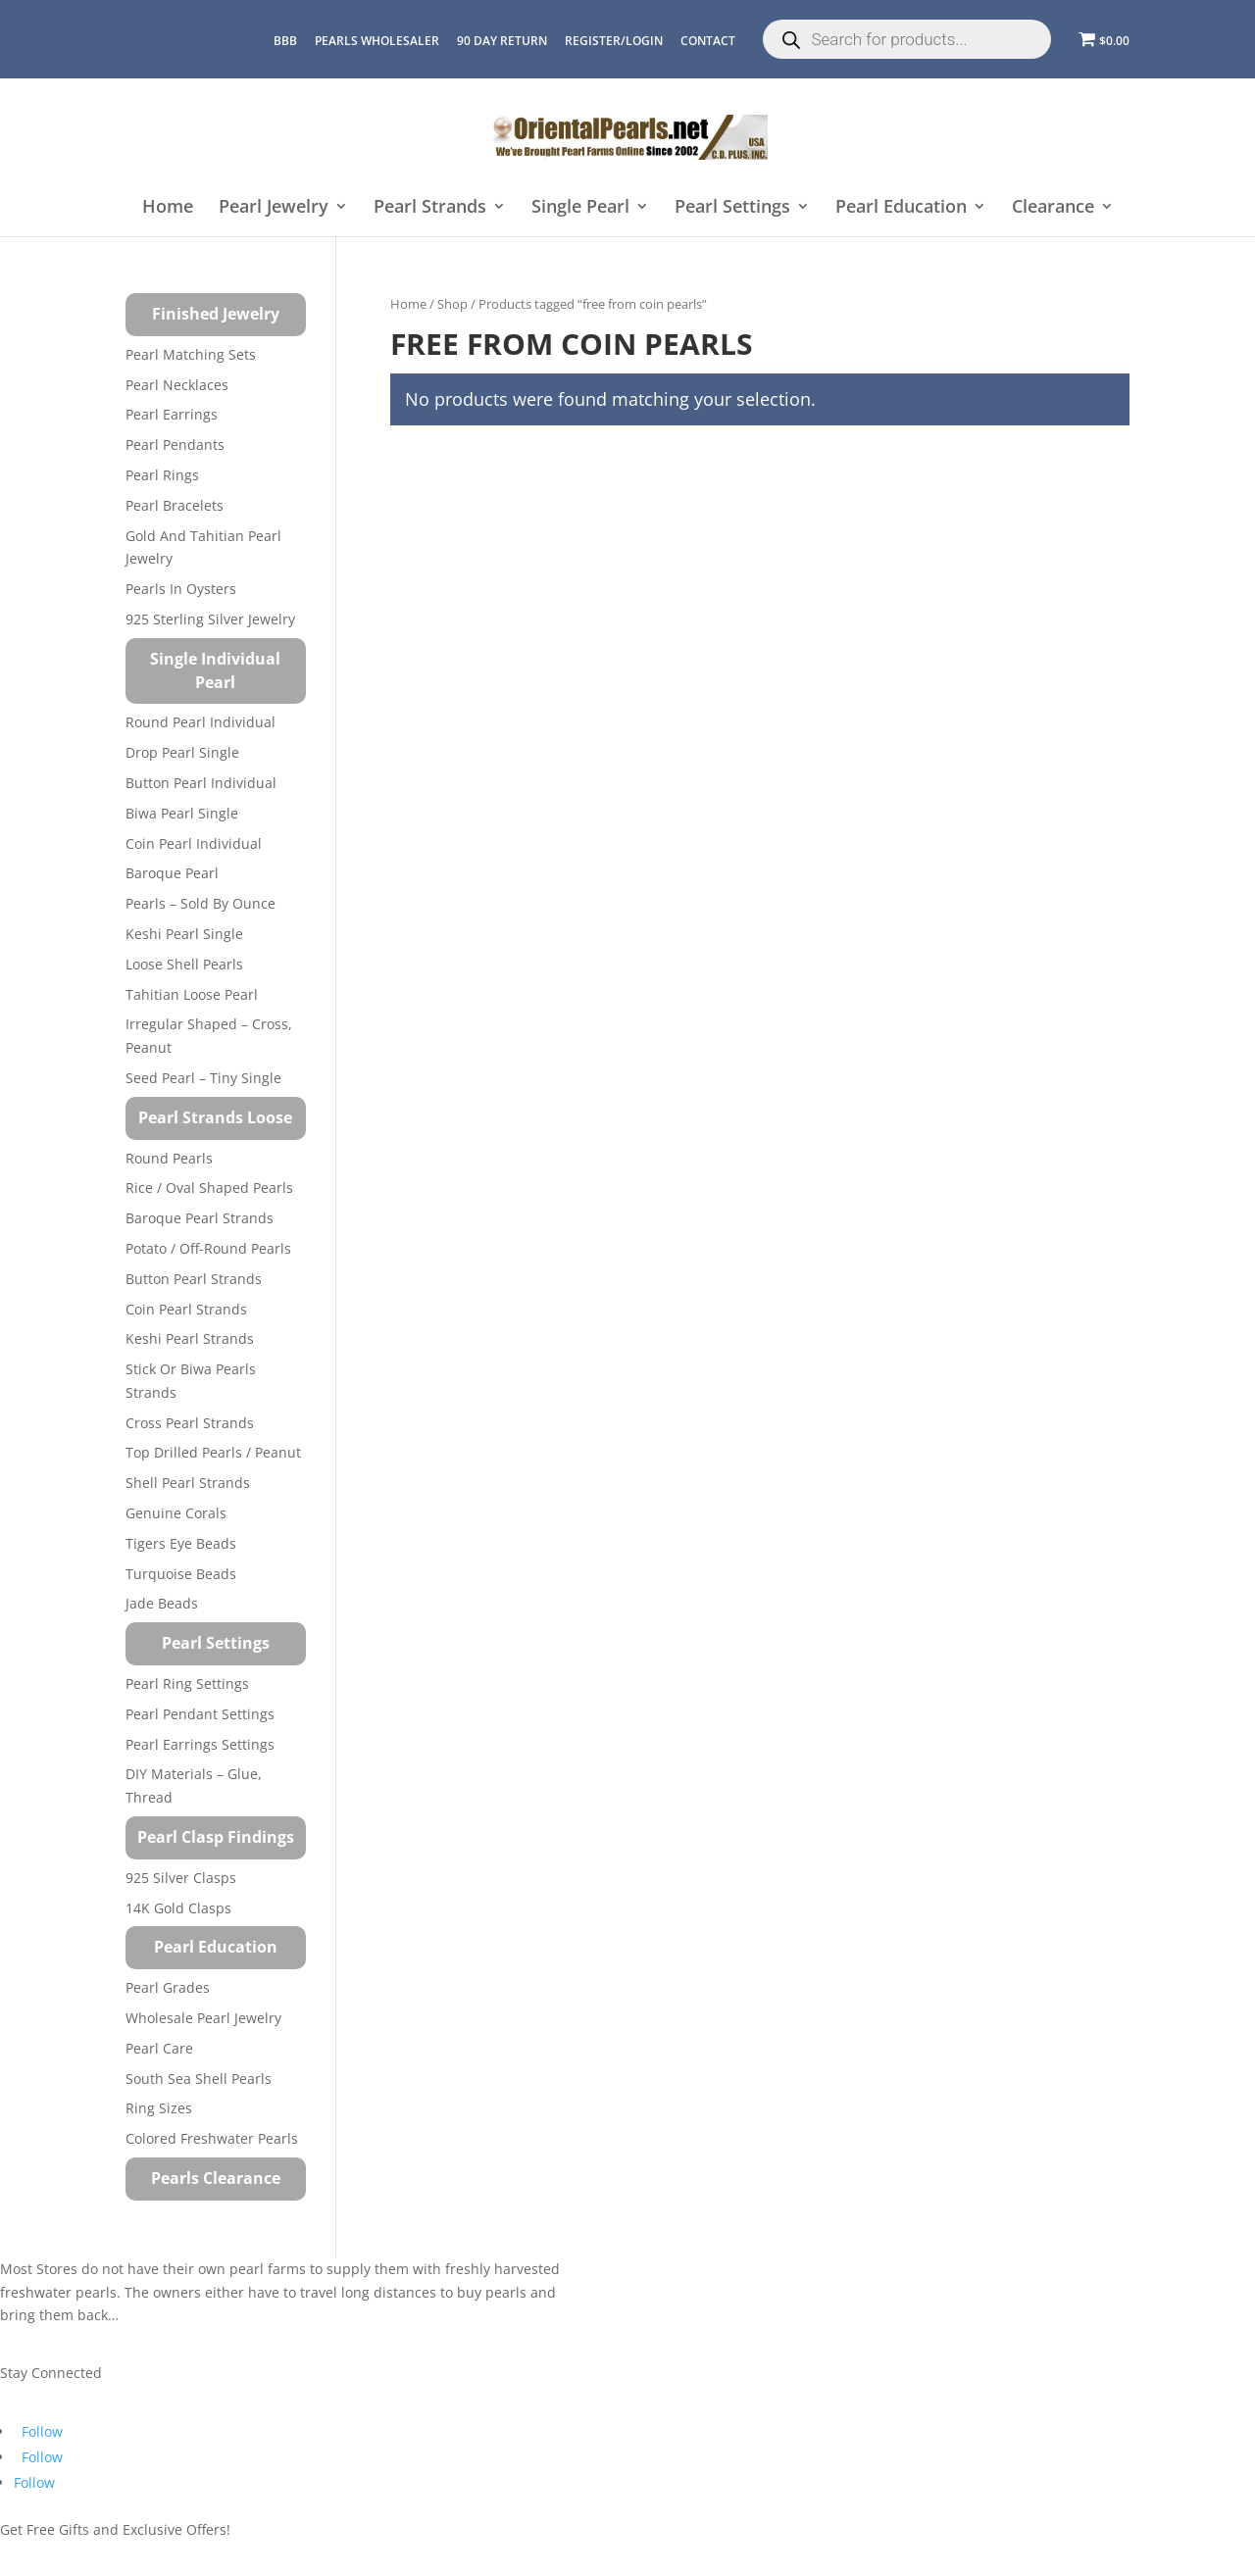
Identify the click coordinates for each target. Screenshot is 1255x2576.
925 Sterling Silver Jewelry (210, 619)
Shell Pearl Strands (188, 1482)
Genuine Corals (176, 1513)
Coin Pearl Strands (186, 1309)
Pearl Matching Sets (191, 354)
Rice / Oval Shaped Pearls (209, 1187)
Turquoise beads (181, 1573)
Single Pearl (580, 207)
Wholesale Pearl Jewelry (203, 2017)
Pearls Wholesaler (377, 40)
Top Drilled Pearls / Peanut (213, 1452)
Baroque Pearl (172, 873)
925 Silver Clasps (181, 1877)
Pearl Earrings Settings (200, 1744)
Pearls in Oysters (181, 588)
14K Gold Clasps (178, 1908)
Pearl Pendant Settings (200, 1714)
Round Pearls (169, 1158)
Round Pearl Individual (201, 722)
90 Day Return (502, 40)
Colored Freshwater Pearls (212, 2138)
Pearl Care (159, 2048)
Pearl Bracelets (175, 505)
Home (167, 207)
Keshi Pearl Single (184, 933)
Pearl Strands (430, 207)
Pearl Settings (732, 207)
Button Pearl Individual (201, 782)
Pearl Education (901, 207)
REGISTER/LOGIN (614, 40)
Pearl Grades (168, 1987)
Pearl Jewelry (273, 207)
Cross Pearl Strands (190, 1422)
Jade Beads (162, 1603)
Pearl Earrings (172, 414)
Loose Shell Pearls (184, 964)
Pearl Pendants (175, 444)
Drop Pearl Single (182, 752)
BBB (285, 40)
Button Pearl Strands (194, 1278)
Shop (452, 304)
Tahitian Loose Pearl (192, 994)
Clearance (1053, 207)
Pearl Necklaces (177, 384)
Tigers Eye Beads (181, 1543)
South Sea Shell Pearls (199, 2078)
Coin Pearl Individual (194, 843)
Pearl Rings (162, 475)
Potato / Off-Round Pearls (208, 1248)
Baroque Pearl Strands (200, 1218)
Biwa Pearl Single (182, 813)
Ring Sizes (159, 2108)
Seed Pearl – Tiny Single (203, 1077)
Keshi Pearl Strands (190, 1338)
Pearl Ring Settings (187, 1683)
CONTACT (707, 40)
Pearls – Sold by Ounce (201, 903)
